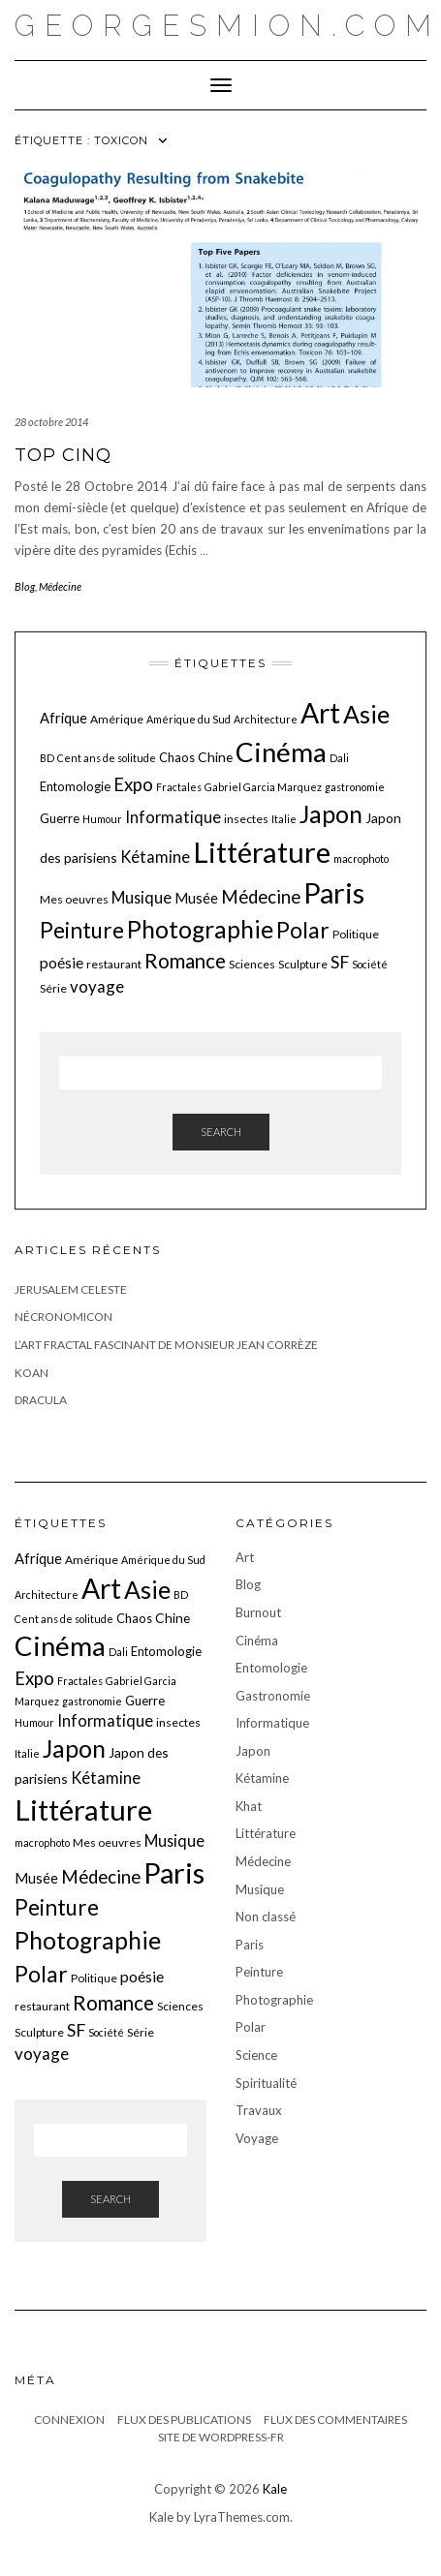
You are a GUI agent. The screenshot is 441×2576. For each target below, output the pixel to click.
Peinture (259, 1971)
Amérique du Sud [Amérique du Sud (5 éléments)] (188, 719)
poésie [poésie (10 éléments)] (61, 962)
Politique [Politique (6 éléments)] (355, 934)
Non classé (266, 1916)
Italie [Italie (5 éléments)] (284, 819)
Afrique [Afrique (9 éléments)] (63, 717)
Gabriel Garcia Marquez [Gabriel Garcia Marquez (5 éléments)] (263, 787)
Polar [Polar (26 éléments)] (303, 929)
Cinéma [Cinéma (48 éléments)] (281, 752)
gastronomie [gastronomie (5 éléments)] (355, 787)
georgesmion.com (228, 26)
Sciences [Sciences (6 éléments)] (252, 964)
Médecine (60, 586)
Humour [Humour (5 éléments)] (102, 819)
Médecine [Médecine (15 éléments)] (260, 896)
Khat (249, 1806)
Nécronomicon (63, 1316)
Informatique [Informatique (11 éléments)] (173, 817)
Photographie (274, 2000)
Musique (260, 1889)
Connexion (69, 2419)
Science (256, 2055)
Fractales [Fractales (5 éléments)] (179, 787)
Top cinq (63, 455)
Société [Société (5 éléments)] (370, 964)
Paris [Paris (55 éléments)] (333, 892)
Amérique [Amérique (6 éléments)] (116, 719)
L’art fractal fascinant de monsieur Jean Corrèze (166, 1344)
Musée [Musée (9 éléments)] (196, 897)
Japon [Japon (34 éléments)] (330, 813)
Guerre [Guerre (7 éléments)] (59, 818)
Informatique (272, 1723)
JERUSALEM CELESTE (71, 1289)
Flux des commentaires (335, 2419)
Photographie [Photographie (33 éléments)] (200, 929)
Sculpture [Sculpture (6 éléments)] (303, 964)
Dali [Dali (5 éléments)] (339, 757)
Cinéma (257, 1640)
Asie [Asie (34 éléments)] (366, 713)
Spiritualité (266, 2083)
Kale (275, 2489)
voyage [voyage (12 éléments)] (97, 986)
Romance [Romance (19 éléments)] (185, 960)
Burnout (258, 1612)
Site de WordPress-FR (221, 2437)
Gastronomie (273, 1695)
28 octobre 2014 (51, 421)
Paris (250, 1944)
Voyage (257, 2138)
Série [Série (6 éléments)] (53, 988)
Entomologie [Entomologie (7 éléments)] (75, 786)
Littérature (266, 1833)
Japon (253, 1751)
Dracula (41, 1400)
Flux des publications (184, 2419)
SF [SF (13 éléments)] (340, 962)
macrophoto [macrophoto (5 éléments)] (361, 858)
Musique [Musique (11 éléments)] (141, 897)
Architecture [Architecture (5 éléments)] (266, 719)
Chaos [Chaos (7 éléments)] (177, 757)
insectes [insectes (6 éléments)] (246, 819)
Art (245, 1557)
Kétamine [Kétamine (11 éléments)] (155, 856)
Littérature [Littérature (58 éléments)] (262, 852)
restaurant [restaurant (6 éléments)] (114, 964)
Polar (251, 2027)
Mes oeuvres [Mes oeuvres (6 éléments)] (74, 899)
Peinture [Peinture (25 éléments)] (82, 930)
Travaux (259, 2110)
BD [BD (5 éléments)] (47, 757)
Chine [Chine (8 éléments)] (215, 757)
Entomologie (271, 1667)
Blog (25, 586)
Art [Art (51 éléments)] (320, 712)
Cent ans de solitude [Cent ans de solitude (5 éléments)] (106, 757)
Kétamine (262, 1778)
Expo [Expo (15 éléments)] (133, 784)
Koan (31, 1372)
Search (221, 1131)
